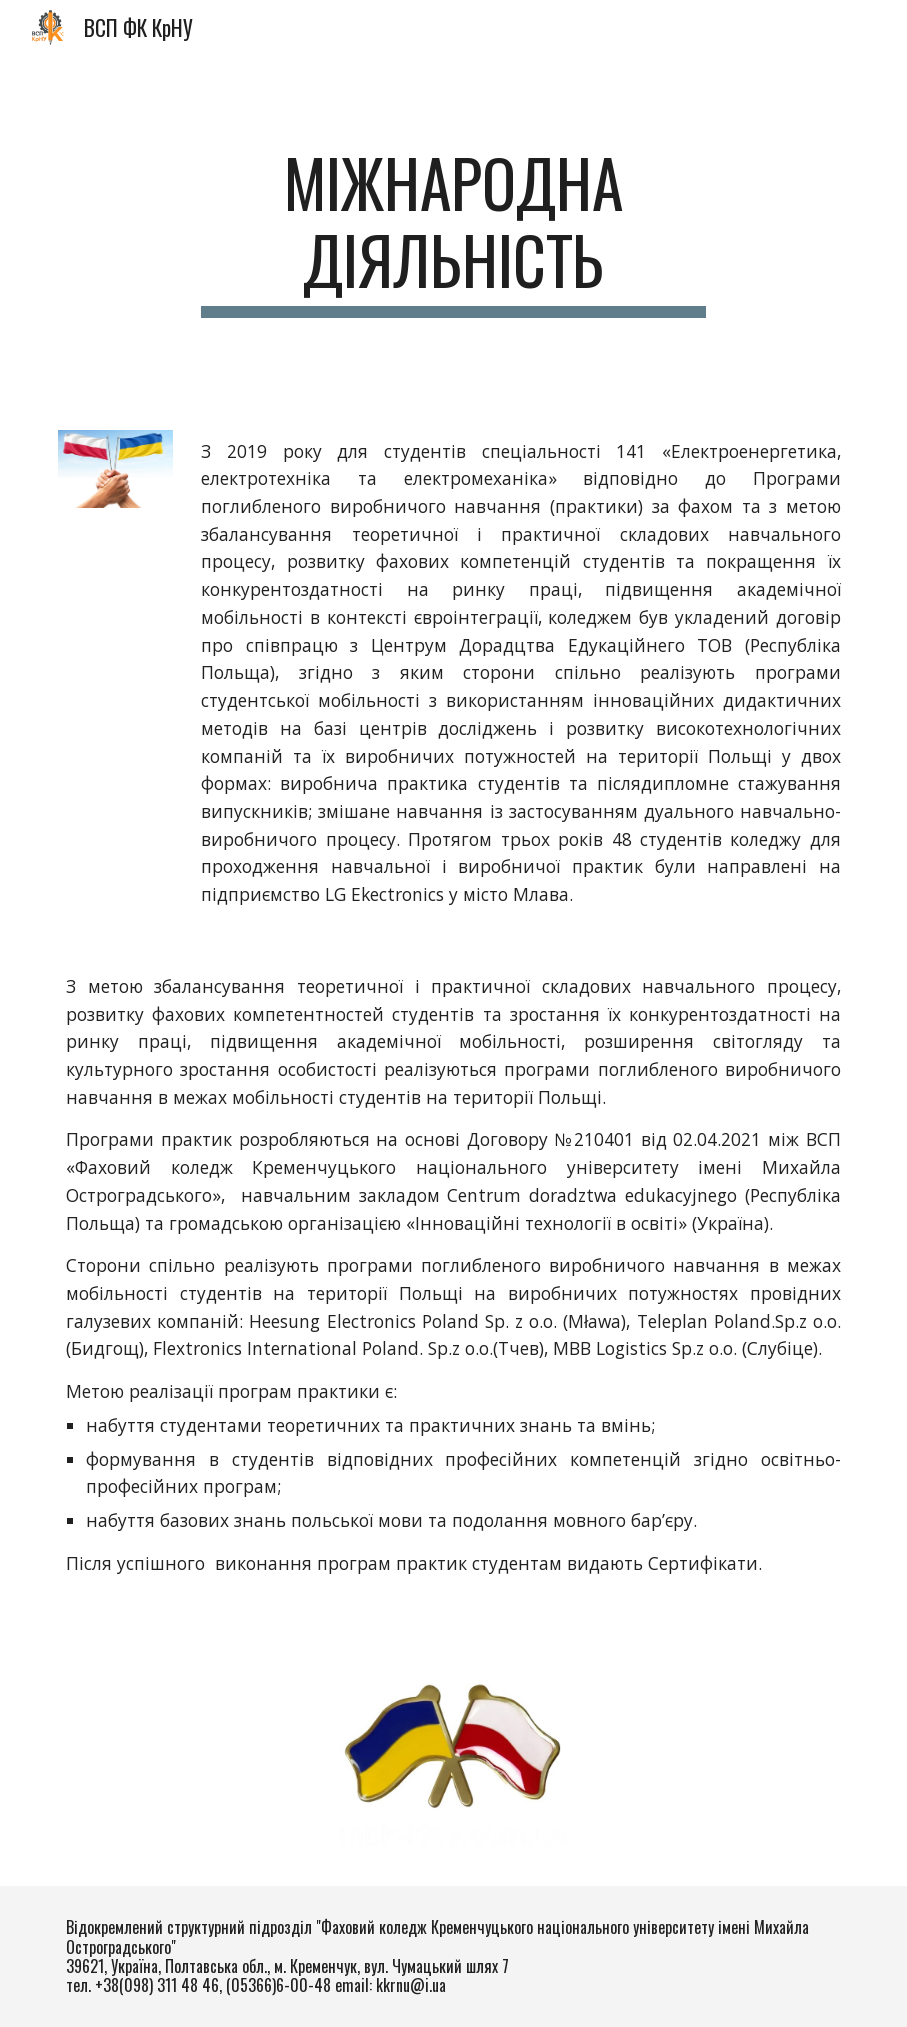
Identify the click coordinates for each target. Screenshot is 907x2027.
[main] (453, 231)
